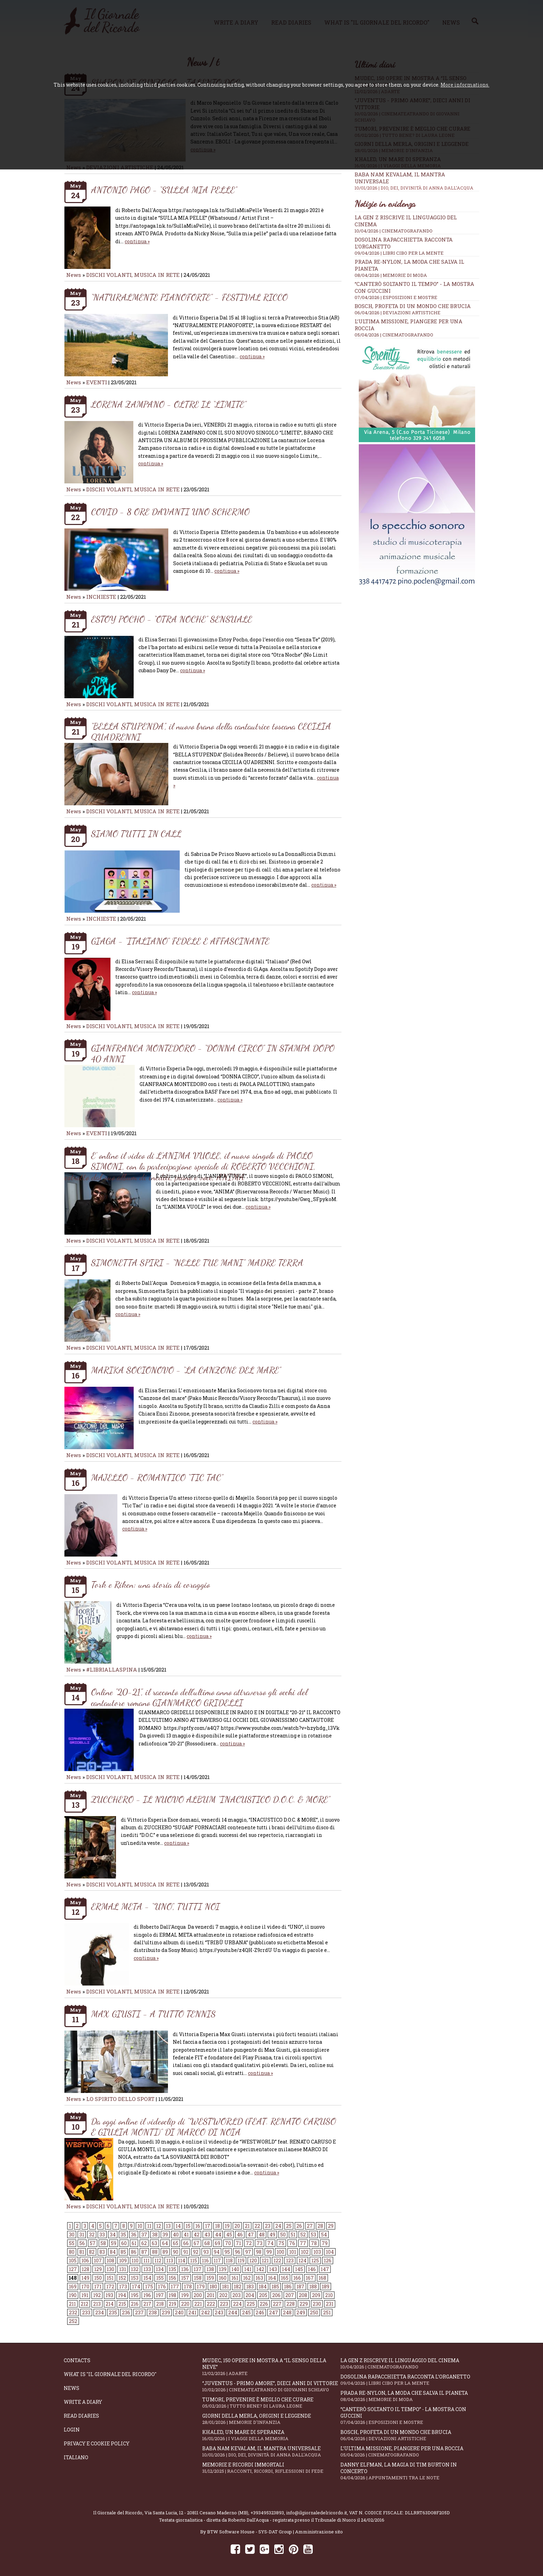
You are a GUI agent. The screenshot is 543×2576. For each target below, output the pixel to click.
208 (303, 2295)
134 (160, 2269)
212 (84, 2304)
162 (247, 2278)
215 (122, 2304)
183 (250, 2286)
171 (97, 2286)
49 (272, 2234)
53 (313, 2234)
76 (292, 2243)
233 (86, 2312)
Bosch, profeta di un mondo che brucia (413, 306)
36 (133, 2234)
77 (303, 2243)
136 (185, 2269)
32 (92, 2234)
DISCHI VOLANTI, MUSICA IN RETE (133, 274)
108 (110, 2260)
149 (85, 2278)
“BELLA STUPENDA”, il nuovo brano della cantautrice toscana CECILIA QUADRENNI (211, 731)
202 (223, 2295)
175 (149, 2286)
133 (147, 2269)
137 (198, 2269)
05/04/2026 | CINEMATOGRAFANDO (394, 335)
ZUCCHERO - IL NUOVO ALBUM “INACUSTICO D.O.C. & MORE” (210, 1799)
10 (139, 2226)
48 (262, 2234)
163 (259, 2278)
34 (113, 2234)
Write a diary (83, 2402)
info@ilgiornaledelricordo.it (316, 2512)
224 (237, 2304)
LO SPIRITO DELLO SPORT (120, 2098)
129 (98, 2269)
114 (181, 2260)
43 (207, 2234)
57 (93, 2243)
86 (133, 2252)
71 (238, 2243)
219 (172, 2304)
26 (299, 2226)
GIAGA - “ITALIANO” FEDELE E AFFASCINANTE (180, 941)
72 (249, 2243)
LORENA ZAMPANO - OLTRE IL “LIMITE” (168, 404)
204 (250, 2295)
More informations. (464, 84)
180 (213, 2286)
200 (198, 2295)
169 (73, 2286)
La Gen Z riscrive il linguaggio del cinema (409, 2363)
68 (207, 2243)
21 (247, 2226)
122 (277, 2260)
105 (73, 2260)
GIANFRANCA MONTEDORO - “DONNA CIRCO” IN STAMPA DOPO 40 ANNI (213, 1053)
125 (315, 2260)
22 (257, 2226)
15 (188, 2226)
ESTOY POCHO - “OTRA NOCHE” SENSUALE (171, 619)
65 (175, 2243)
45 (229, 2234)
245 (246, 2312)
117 (217, 2260)
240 (179, 2312)
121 (265, 2260)
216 (135, 2304)
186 (288, 2286)
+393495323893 (267, 2512)
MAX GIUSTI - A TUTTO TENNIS (153, 2013)
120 (253, 2260)
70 (228, 2243)
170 (85, 2286)
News (73, 274)
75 (281, 2243)
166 (297, 2278)
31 (81, 2234)
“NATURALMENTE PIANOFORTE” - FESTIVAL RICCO (189, 297)
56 (82, 2243)
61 (134, 2243)
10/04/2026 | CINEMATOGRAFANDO (394, 231)
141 (247, 2269)
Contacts (77, 2360)
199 (185, 2295)
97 (248, 2252)
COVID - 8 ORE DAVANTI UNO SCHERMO (170, 511)
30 (71, 2234)
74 (270, 2243)
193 (109, 2295)
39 (165, 2234)
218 (160, 2304)
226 (264, 2304)
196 (147, 2295)
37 (144, 2234)
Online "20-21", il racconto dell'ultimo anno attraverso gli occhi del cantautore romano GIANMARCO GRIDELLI (199, 1697)
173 (123, 2286)
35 (123, 2234)
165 (284, 2278)
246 (260, 2312)
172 (110, 2286)
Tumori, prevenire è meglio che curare (271, 2402)
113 (169, 2260)
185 (275, 2286)
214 (110, 2304)
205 (263, 2295)
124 (302, 2260)
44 (218, 2234)
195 (135, 2295)
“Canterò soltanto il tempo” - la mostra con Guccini (409, 2415)
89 (165, 2252)
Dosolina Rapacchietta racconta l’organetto (409, 2379)
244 (232, 2312)
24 (278, 2226)
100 (280, 2252)
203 (236, 2295)
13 (168, 2226)
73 (259, 2243)
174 (136, 2286)
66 (186, 2243)
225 (251, 2304)
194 (122, 2295)
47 (251, 2234)
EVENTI (96, 382)
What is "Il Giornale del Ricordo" (110, 2374)
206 (276, 2295)
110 (135, 2260)
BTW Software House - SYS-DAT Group (249, 2532)
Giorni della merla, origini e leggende (271, 2418)
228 (290, 2304)
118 (229, 2260)
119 (241, 2260)
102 (305, 2252)
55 (71, 2243)
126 (327, 2260)
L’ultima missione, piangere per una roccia (409, 2451)
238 (153, 2312)
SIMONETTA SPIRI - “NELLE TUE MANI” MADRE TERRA (197, 1262)
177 (175, 2286)
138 (210, 2269)
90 (175, 2252)
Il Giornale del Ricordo (117, 2512)
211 (72, 2304)
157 (185, 2278)
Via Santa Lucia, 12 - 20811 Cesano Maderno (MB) (196, 2512)
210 (329, 2295)
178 (188, 2286)
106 (85, 2260)
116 (205, 2260)
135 (172, 2269)
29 (330, 2226)
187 (300, 2286)
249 (300, 2312)
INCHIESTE (102, 596)
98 (258, 2252)
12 (158, 2226)
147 (325, 2269)
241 (192, 2312)
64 (165, 2243)
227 (277, 2304)
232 (73, 2312)
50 (283, 2234)
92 (195, 2252)
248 (287, 2312)
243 (219, 2312)
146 (312, 2269)
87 (144, 2252)
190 (73, 2295)
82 (92, 2252)
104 (330, 2252)
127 (73, 2269)
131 (122, 2269)
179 (201, 2286)
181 (225, 2286)
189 (325, 2286)
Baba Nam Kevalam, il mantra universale (271, 2451)
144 (286, 2269)
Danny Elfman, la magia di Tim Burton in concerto (409, 2471)
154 (147, 2278)
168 (322, 2278)
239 (166, 2312)
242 (205, 2312)
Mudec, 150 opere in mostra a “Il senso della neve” (271, 2366)
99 (269, 2252)
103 (317, 2252)
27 (310, 2226)
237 (139, 2312)
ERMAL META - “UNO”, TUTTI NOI (155, 1906)
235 (113, 2312)
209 (316, 2295)
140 (235, 2269)
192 (97, 2295)
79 (325, 2243)
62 (144, 2243)
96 (237, 2252)
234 (99, 2312)
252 (73, 2321)
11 (149, 2226)
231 (329, 2304)
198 (172, 2295)
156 (172, 2278)
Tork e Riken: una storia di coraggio (150, 1584)
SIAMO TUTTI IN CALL (136, 833)
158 (198, 2278)
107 (98, 2260)
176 (162, 2286)
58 (103, 2243)
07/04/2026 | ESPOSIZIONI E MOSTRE (396, 297)
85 (123, 2252)
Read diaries (81, 2415)
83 (102, 2252)
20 (237, 2226)
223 (224, 2304)
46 (240, 2234)
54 (324, 2234)
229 (304, 2304)
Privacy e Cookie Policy (97, 2443)
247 (273, 2312)
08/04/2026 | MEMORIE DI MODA (391, 275)
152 (122, 2278)
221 (198, 2304)
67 (196, 2243)
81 (81, 2252)
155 (160, 2278)
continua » (137, 241)
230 (317, 2304)
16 (197, 2226)
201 (210, 2295)
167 (310, 2278)
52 (303, 2234)
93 (206, 2252)
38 (155, 2234)
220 (185, 2304)
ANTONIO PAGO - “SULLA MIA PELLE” (164, 189)
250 (314, 2312)
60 (124, 2243)
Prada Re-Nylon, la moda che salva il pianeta (409, 2396)
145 (299, 2269)
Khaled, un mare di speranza (271, 2435)
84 (113, 2252)
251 (327, 2312)
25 (289, 2226)
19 (227, 2226)
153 (135, 2278)
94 (217, 2252)
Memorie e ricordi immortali (271, 2467)
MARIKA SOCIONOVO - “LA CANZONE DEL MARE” (186, 1370)
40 (176, 2234)
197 (160, 2295)
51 (293, 2234)
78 (314, 2243)
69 (217, 2243)
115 (193, 2260)
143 (273, 2269)
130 (110, 2269)
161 (234, 2278)
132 (135, 2269)
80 (71, 2252)
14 (178, 2226)
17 (207, 2226)
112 (157, 2260)
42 (196, 2234)
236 (126, 2312)
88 (155, 2252)
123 (290, 2260)
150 (98, 2278)
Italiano (76, 2457)
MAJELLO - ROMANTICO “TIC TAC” (157, 1477)
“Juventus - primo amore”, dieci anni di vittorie (271, 2386)
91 (185, 2252)
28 (320, 2226)
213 (97, 2304)
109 (123, 2260)
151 (110, 2278)
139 (222, 2269)
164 (272, 2278)
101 (292, 2252)
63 (154, 2243)
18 (217, 2226)
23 (267, 2226)
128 (85, 2269)
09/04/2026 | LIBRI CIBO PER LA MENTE (399, 253)
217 (147, 2304)
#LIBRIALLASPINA (111, 1669)
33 (102, 2234)
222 (211, 2304)
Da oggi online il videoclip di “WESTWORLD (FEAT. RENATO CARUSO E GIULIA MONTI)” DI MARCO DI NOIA (213, 2126)
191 (84, 2295)
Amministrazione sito (319, 2532)
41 (186, 2234)
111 (146, 2260)
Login (72, 2429)
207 (289, 2295)
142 (260, 2269)
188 (313, 2286)
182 (237, 2286)
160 (222, 2278)
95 (227, 2252)
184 (263, 2286)
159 (210, 2278)
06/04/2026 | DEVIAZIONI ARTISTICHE (397, 312)
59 (113, 2243)
